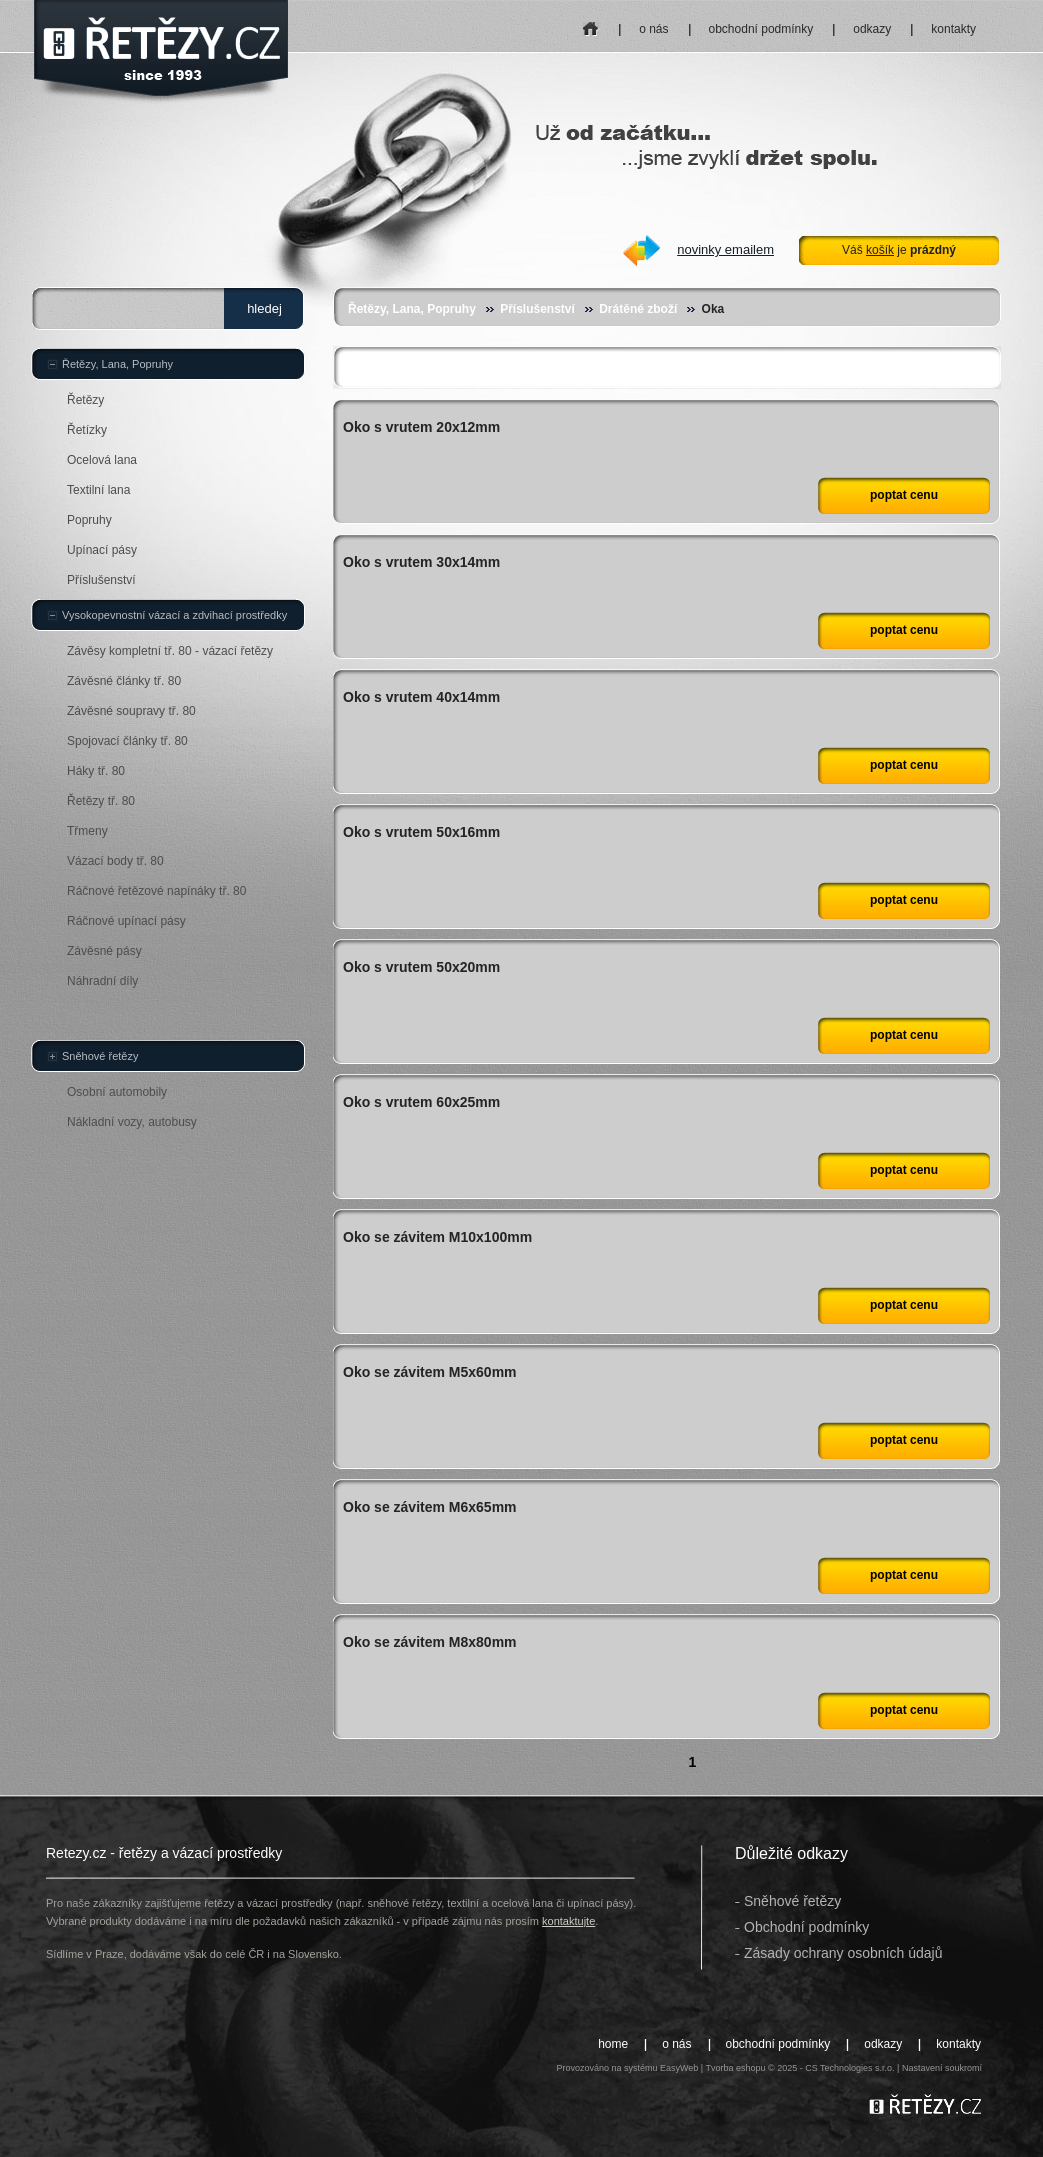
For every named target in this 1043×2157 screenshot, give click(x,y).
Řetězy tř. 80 (101, 801)
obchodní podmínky (761, 29)
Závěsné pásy (104, 951)
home (591, 22)
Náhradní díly (102, 981)
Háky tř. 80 (96, 771)
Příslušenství (537, 309)
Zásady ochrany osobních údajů (843, 1953)
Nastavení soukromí (942, 2068)
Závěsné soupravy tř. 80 (131, 711)
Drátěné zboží (638, 309)
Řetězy (85, 400)
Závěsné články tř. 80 (124, 681)
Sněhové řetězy (100, 1056)
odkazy (872, 29)
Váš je (899, 250)
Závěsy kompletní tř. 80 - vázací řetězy (170, 651)
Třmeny (87, 831)
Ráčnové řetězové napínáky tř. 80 (156, 891)
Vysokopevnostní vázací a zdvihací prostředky (174, 615)
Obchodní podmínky (806, 1927)
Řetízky (87, 430)
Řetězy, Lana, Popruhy (412, 309)
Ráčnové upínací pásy (126, 921)
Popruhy (89, 520)
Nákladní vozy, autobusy (132, 1122)
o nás (653, 29)
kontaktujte (568, 1921)
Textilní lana (98, 490)
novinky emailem (725, 249)
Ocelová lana (102, 460)
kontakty (953, 29)
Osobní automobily (117, 1092)
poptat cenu (904, 495)
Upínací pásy (102, 550)
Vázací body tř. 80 (115, 861)
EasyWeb (679, 2068)
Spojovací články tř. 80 (127, 741)
